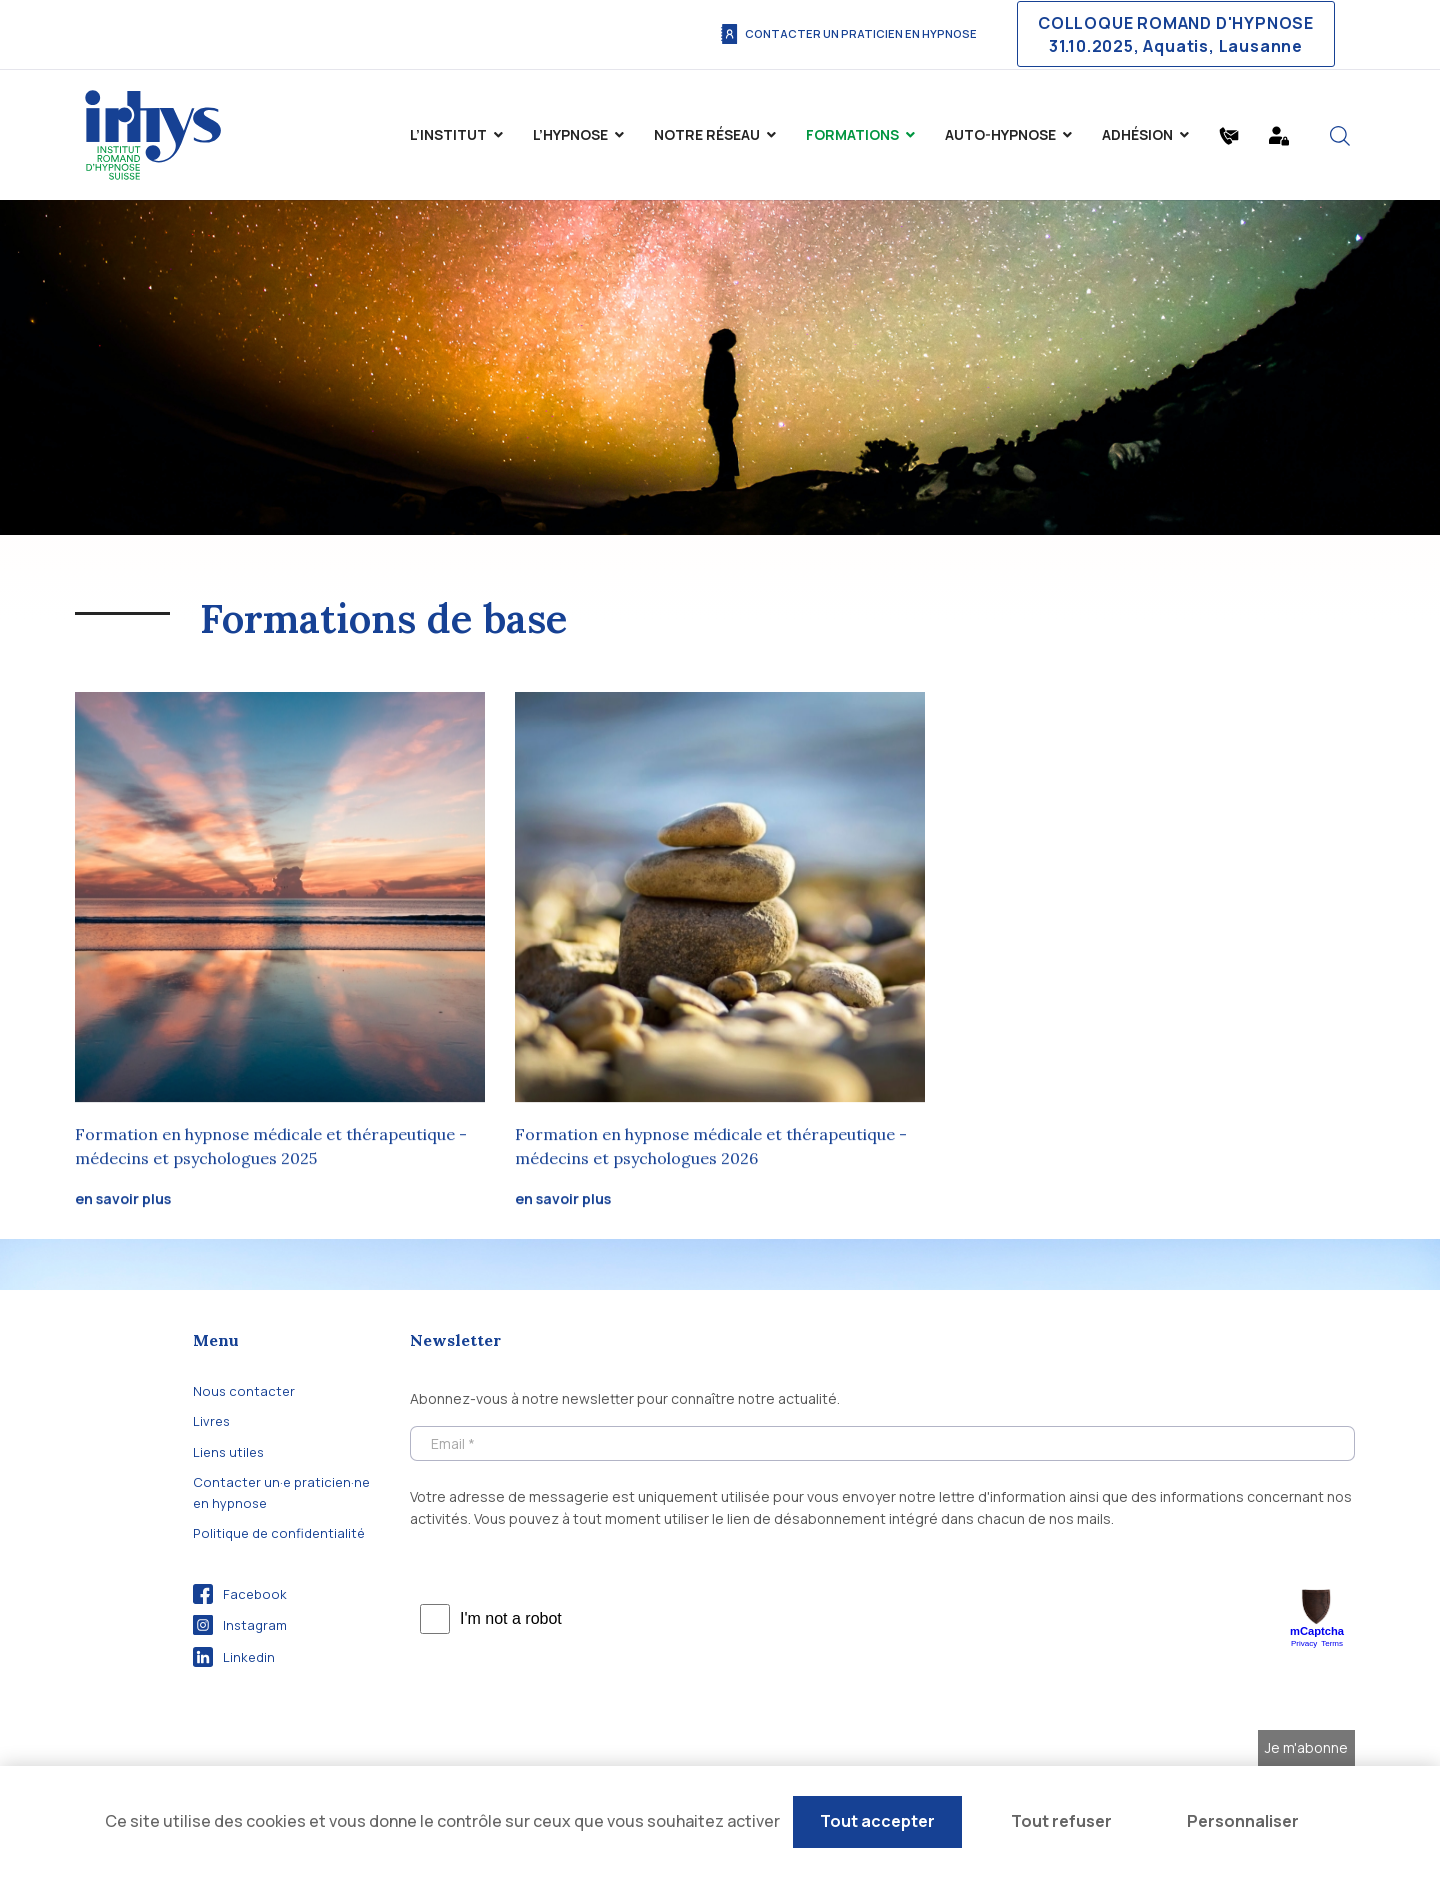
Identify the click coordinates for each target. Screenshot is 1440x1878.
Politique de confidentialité (279, 1533)
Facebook (240, 1594)
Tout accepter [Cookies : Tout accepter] (877, 1821)
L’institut (448, 134)
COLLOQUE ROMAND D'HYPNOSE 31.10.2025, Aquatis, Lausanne (1176, 34)
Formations (852, 134)
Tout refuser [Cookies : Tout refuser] (1061, 1821)
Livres (211, 1421)
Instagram (240, 1625)
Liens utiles (228, 1452)
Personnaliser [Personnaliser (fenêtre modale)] (1243, 1821)
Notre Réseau (707, 134)
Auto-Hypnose (1000, 134)
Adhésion (1137, 134)
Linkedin (234, 1657)
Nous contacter (244, 1391)
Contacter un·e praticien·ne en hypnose (281, 1492)
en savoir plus (123, 1200)
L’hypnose (570, 134)
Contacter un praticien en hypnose (848, 34)
